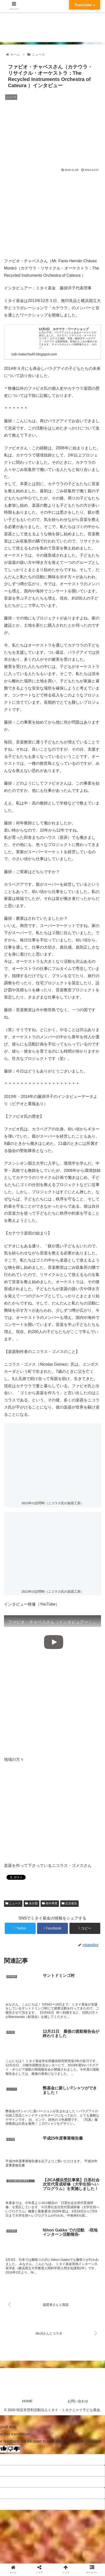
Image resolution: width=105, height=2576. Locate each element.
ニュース (13, 1903)
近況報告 (69, 1903)
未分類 (31, 1903)
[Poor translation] (13, 2449)
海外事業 (49, 1903)
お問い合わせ (77, 2401)
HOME (27, 2401)
